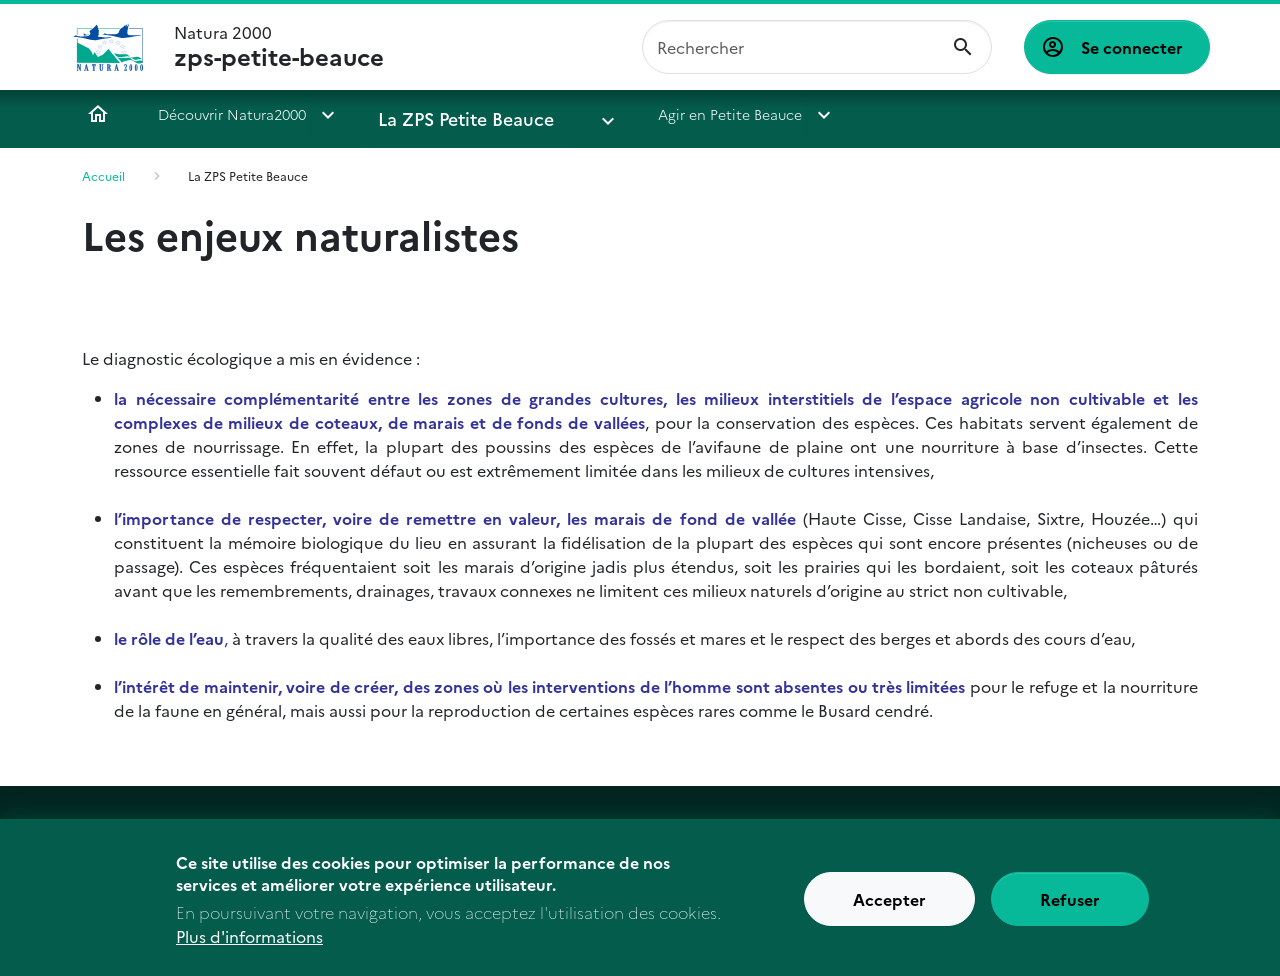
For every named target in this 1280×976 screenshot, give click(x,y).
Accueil (98, 114)
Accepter (889, 907)
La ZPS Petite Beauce (449, 114)
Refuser (1070, 907)
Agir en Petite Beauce (664, 114)
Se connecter (1132, 47)
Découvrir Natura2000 (232, 114)
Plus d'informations (249, 943)
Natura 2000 (279, 47)
